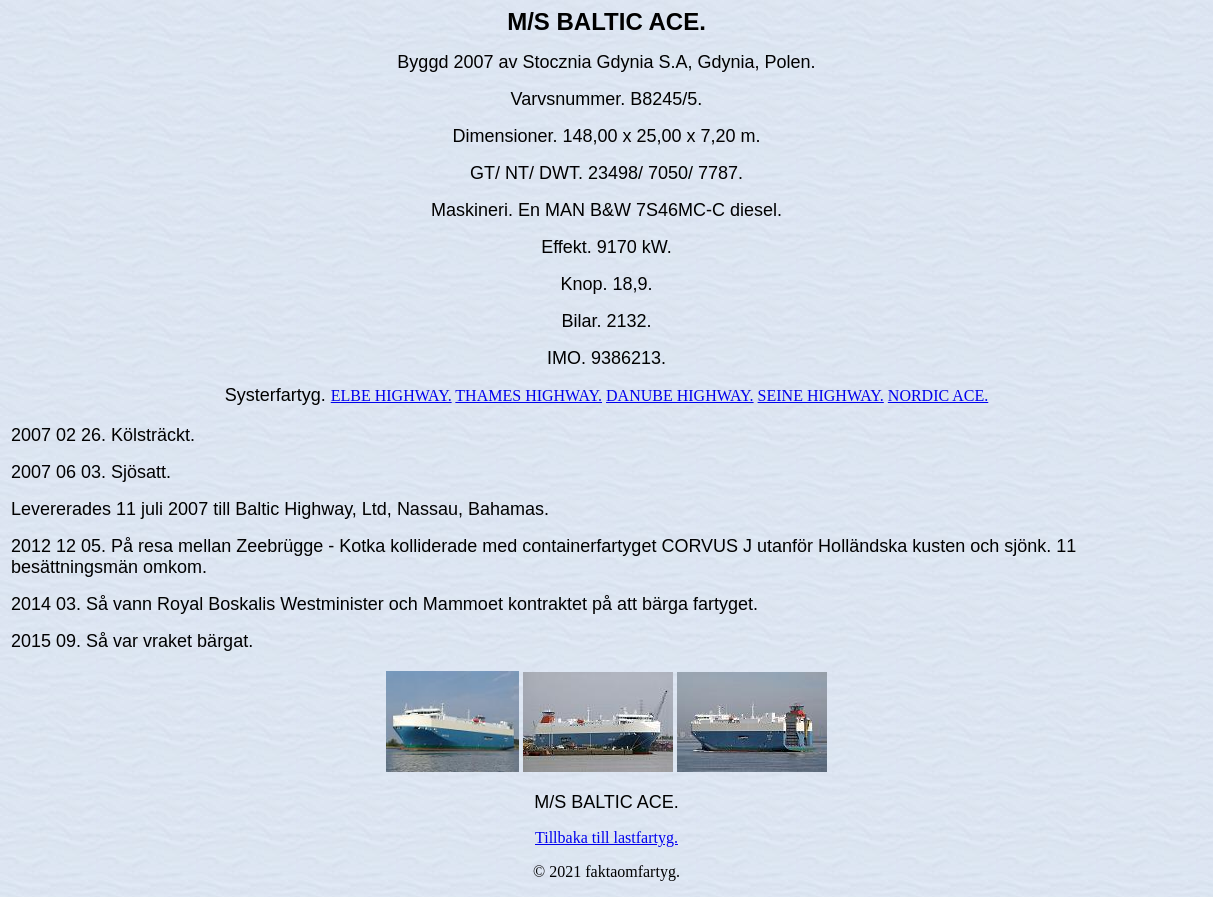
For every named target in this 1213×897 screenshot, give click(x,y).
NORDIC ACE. (938, 395)
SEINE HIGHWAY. (821, 395)
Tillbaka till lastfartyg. (606, 837)
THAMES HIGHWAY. (528, 395)
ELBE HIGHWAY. (391, 395)
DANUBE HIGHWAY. (680, 395)
